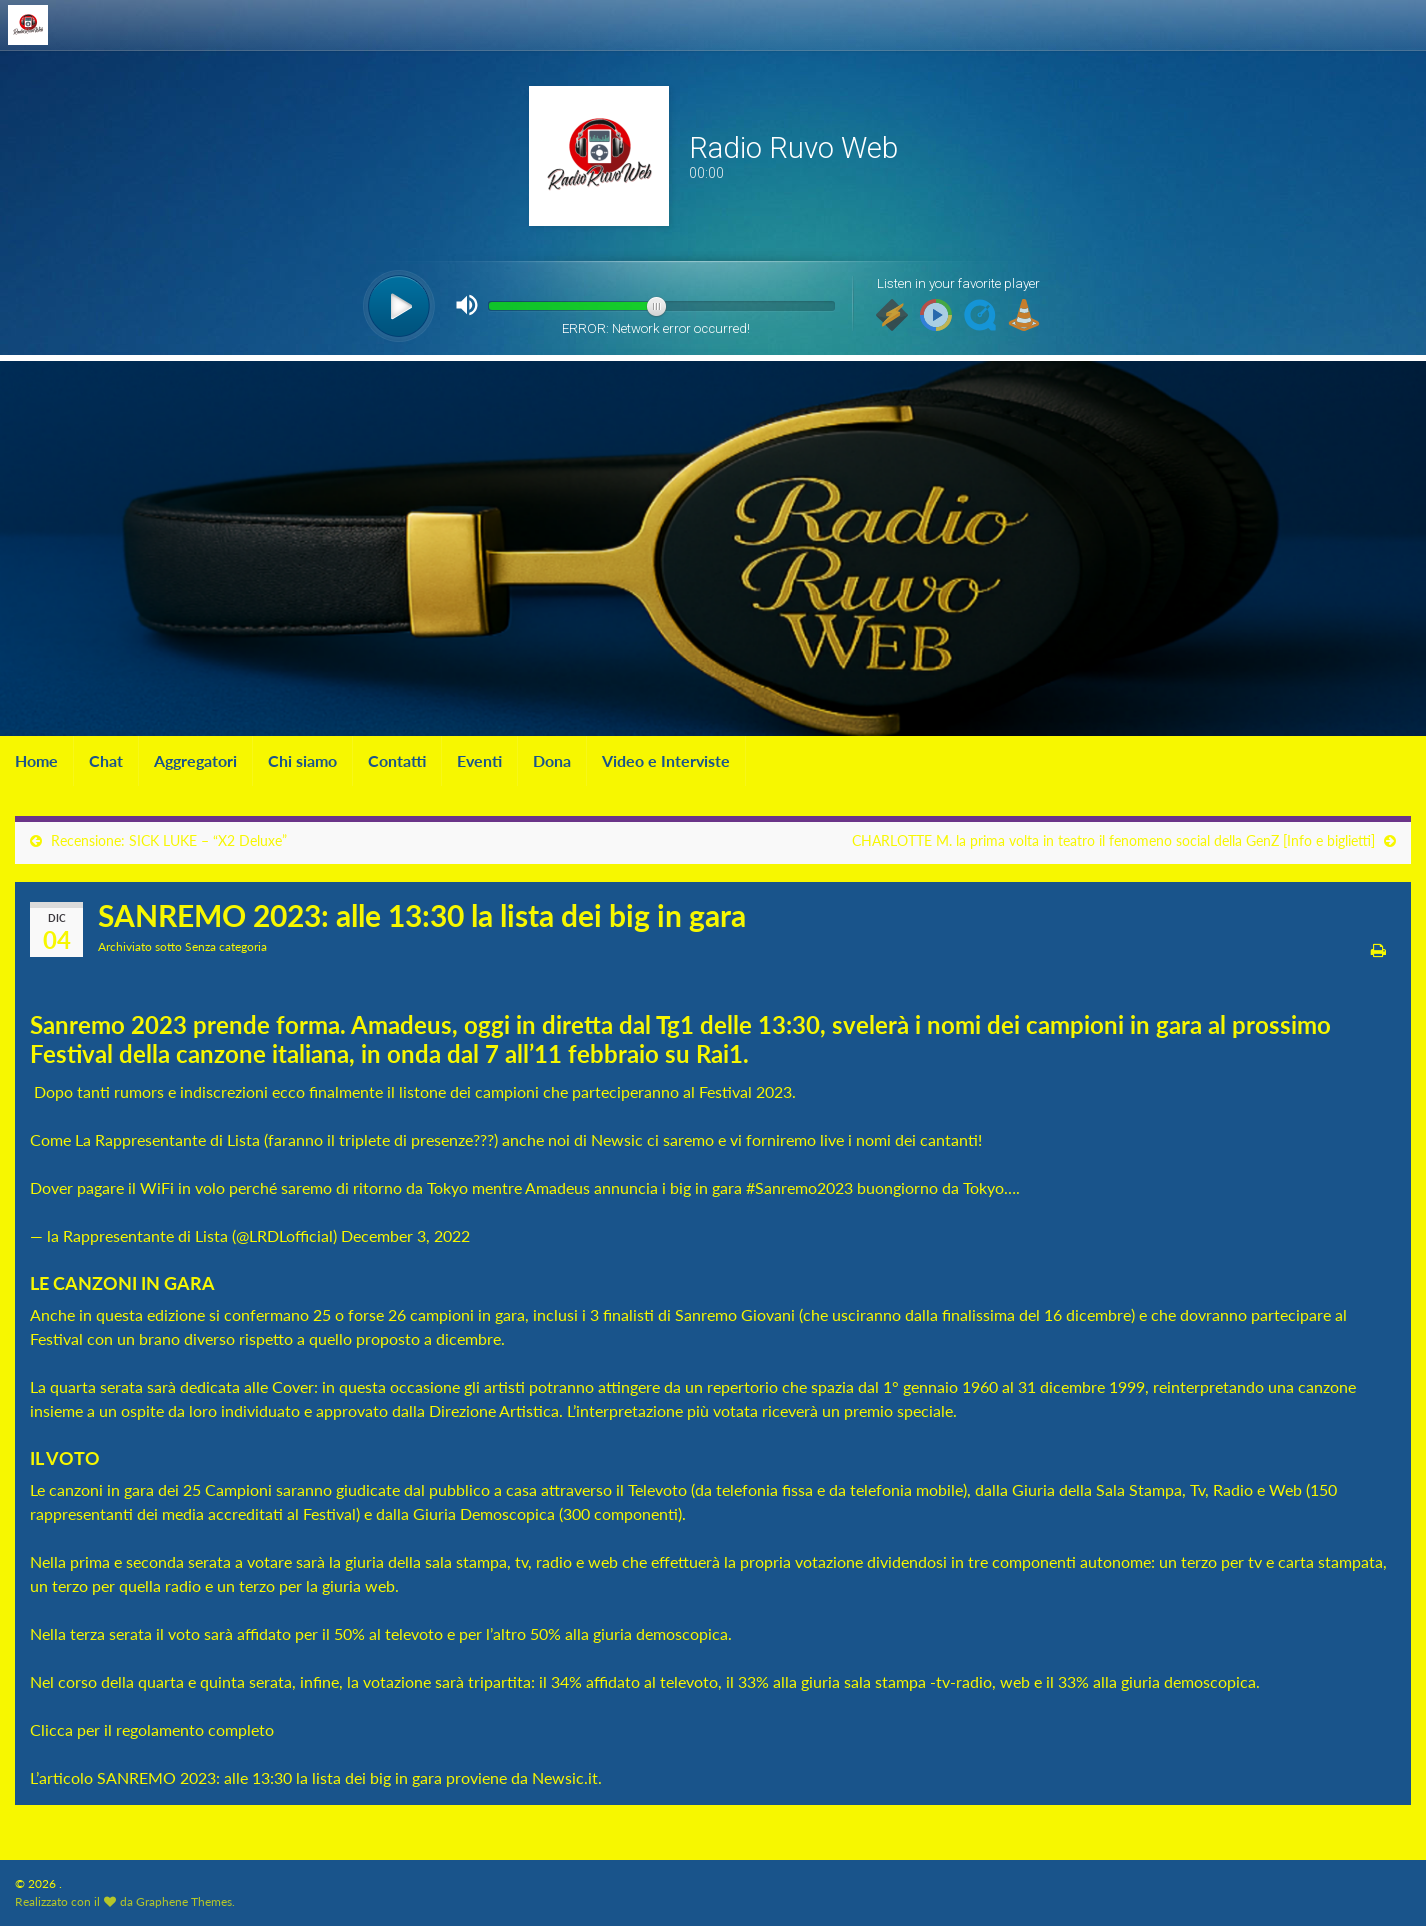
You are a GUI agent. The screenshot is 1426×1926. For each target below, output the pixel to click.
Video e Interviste (666, 760)
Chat (106, 760)
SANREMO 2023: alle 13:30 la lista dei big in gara (269, 1777)
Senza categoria (226, 946)
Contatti (397, 760)
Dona (552, 760)
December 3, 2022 (405, 1235)
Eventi (479, 760)
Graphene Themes (184, 1901)
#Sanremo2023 (799, 1187)
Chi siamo (302, 760)
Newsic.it (565, 1777)
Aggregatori (195, 760)
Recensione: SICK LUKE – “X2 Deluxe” (169, 840)
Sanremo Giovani (735, 1314)
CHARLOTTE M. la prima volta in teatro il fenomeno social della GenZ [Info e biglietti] (1113, 840)
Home (36, 760)
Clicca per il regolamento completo (152, 1729)
